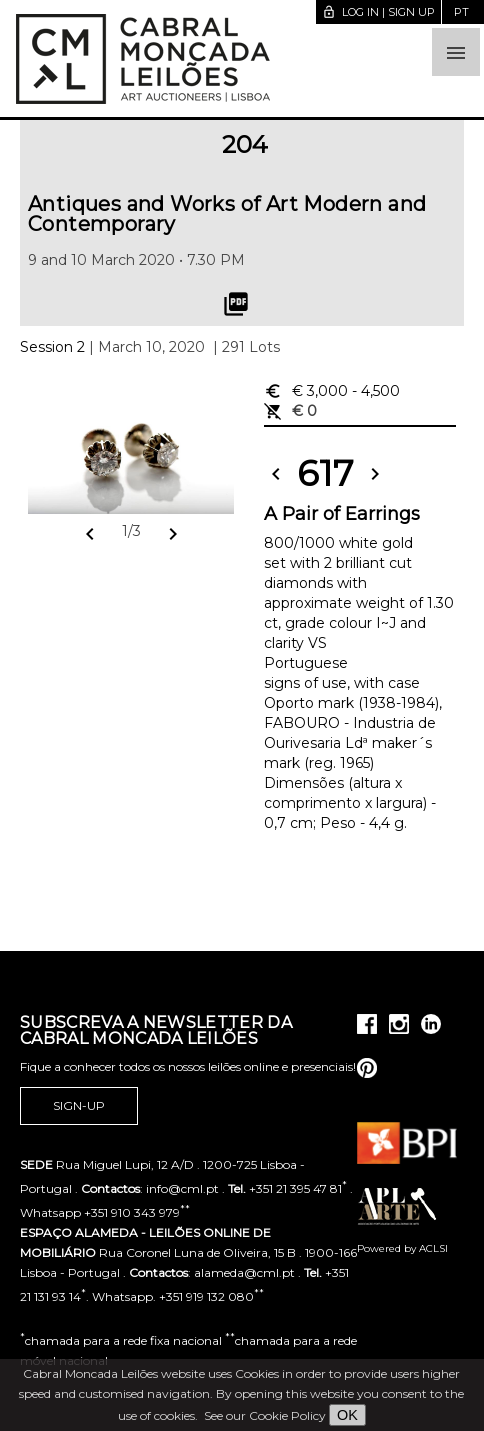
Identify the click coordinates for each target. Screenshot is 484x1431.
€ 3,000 (332, 391)
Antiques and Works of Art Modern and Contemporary (227, 214)
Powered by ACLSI (402, 1248)
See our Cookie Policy (265, 1415)
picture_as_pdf (236, 304)
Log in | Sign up (378, 12)
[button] (456, 52)
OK (347, 1415)
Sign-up (79, 1106)
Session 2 (52, 347)
